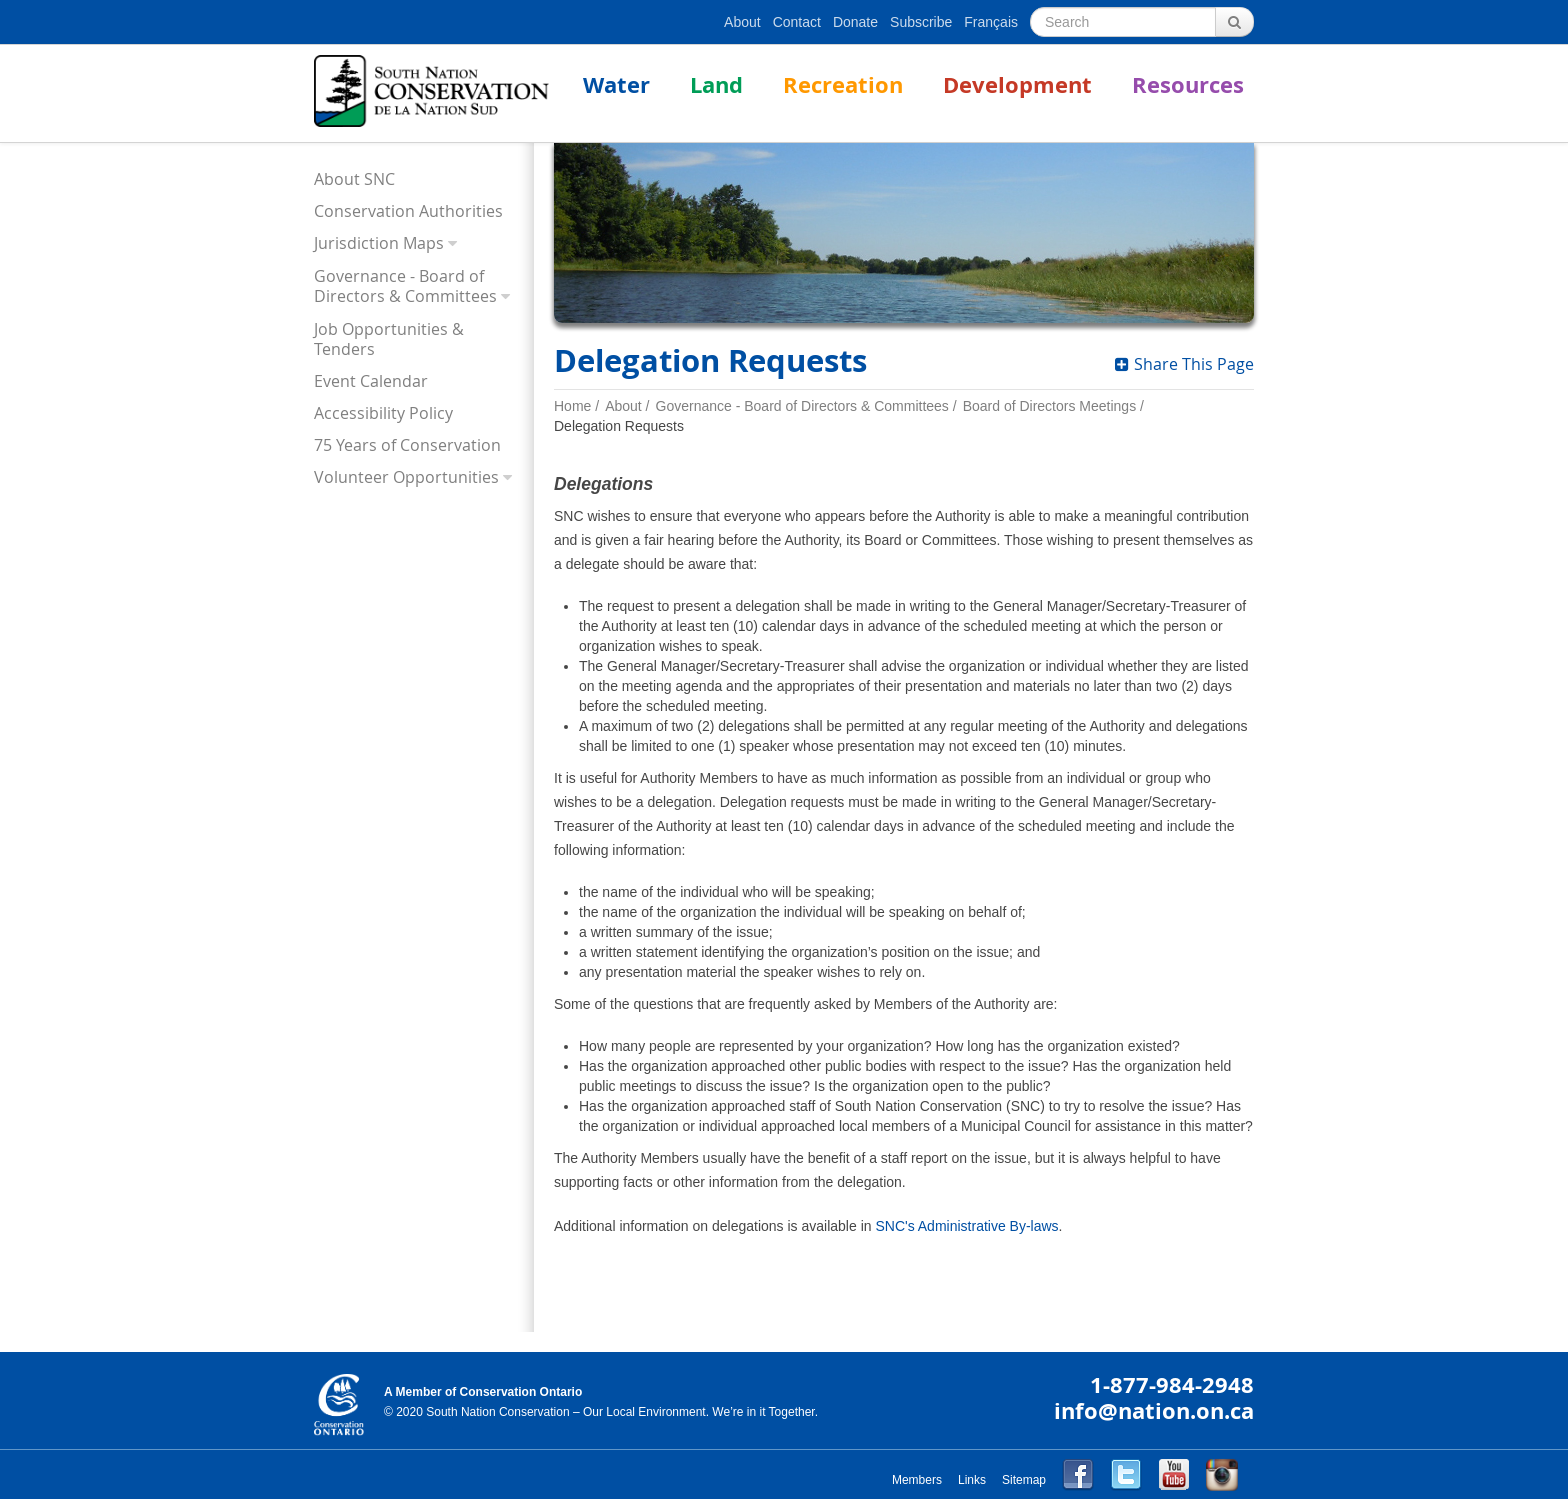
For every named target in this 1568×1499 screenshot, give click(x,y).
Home (572, 406)
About (742, 22)
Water (616, 84)
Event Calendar (371, 381)
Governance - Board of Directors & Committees (405, 286)
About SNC (354, 179)
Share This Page (1184, 364)
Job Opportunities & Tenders (389, 339)
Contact (797, 22)
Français (991, 22)
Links (972, 1480)
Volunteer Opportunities (406, 477)
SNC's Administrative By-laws (966, 1226)
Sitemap (1024, 1480)
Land (716, 84)
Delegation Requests (619, 426)
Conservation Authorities (408, 211)
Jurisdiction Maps (379, 243)
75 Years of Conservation (407, 445)
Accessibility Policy (383, 413)
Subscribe (921, 22)
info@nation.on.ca (1154, 1410)
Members (917, 1480)
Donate (855, 22)
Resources (1188, 84)
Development (1017, 84)
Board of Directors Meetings (1050, 406)
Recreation (843, 84)
